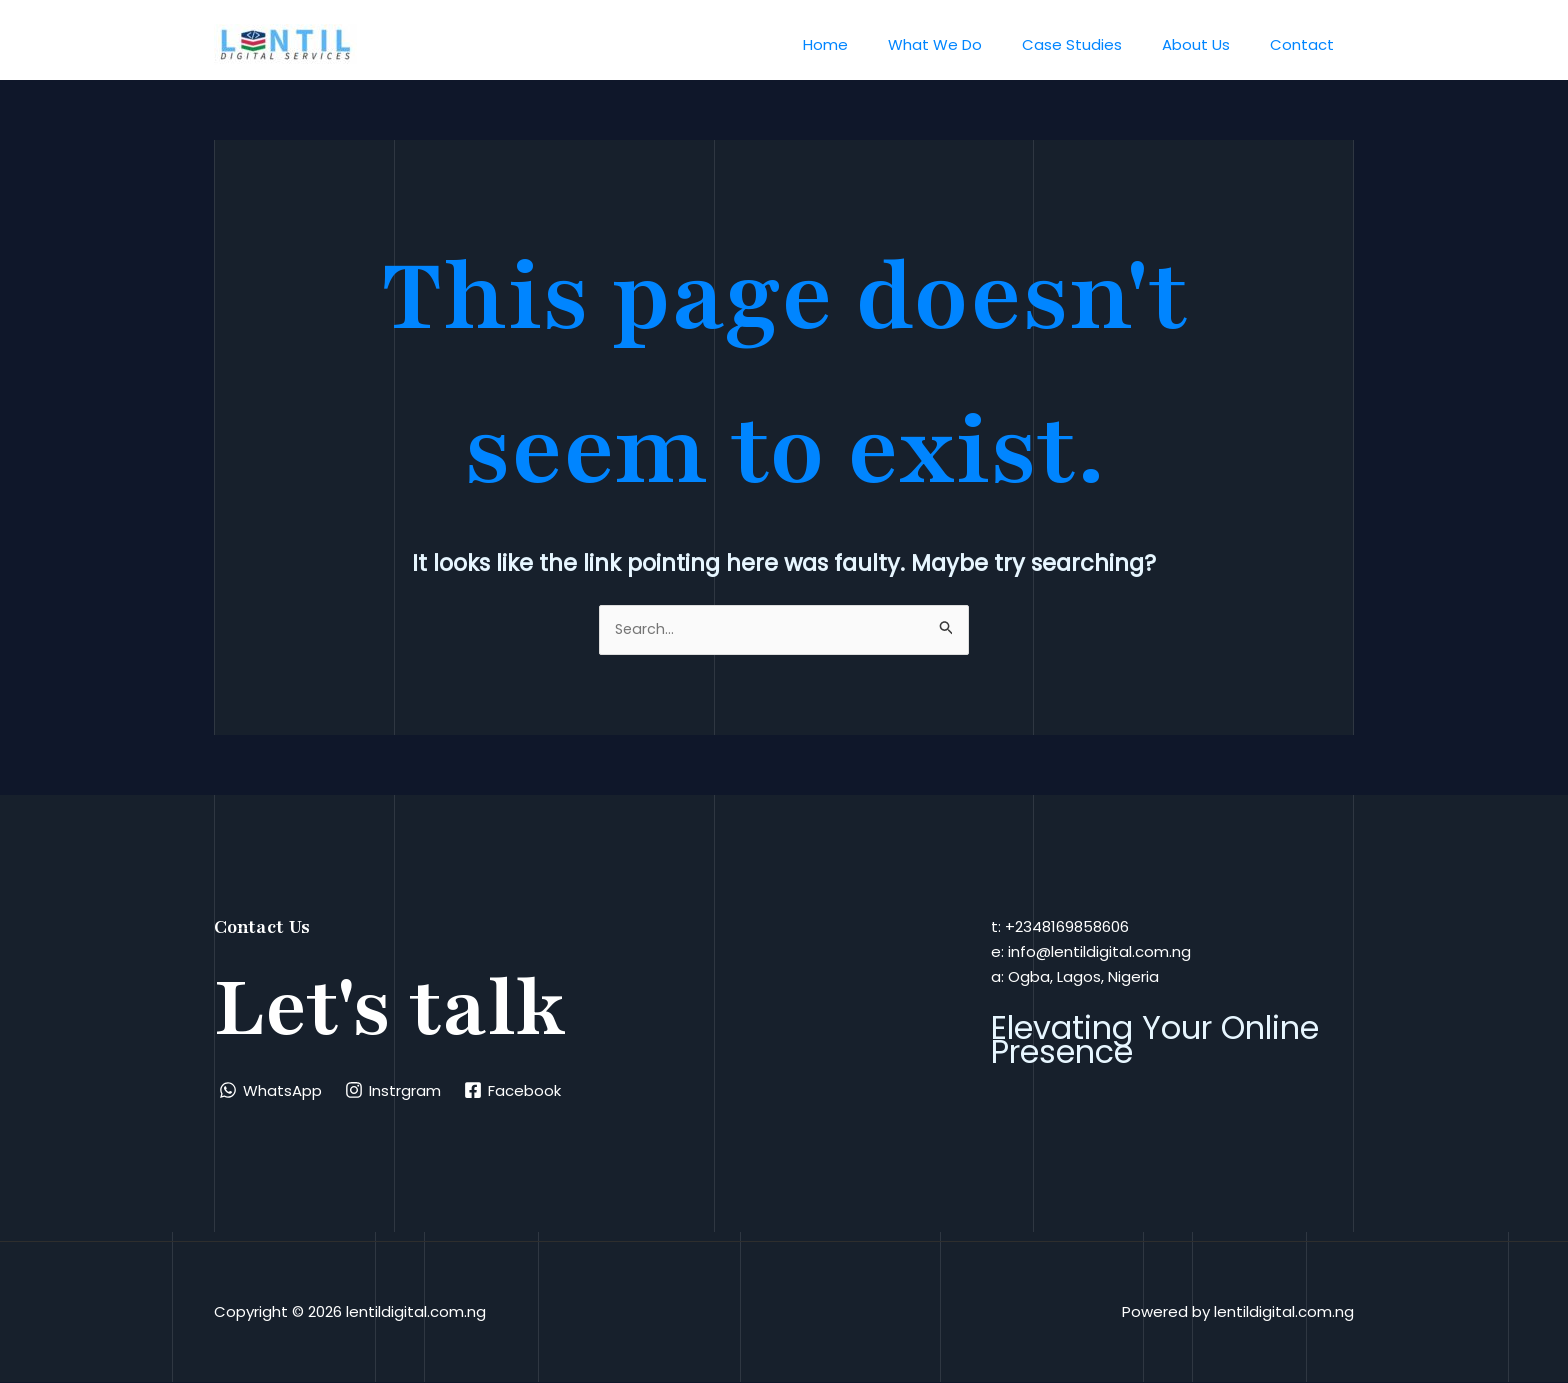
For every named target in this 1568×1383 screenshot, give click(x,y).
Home (870, 44)
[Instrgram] (395, 1091)
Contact (1307, 44)
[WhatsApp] (271, 1091)
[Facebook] (515, 1091)
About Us (1211, 44)
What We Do (970, 44)
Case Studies (1097, 44)
